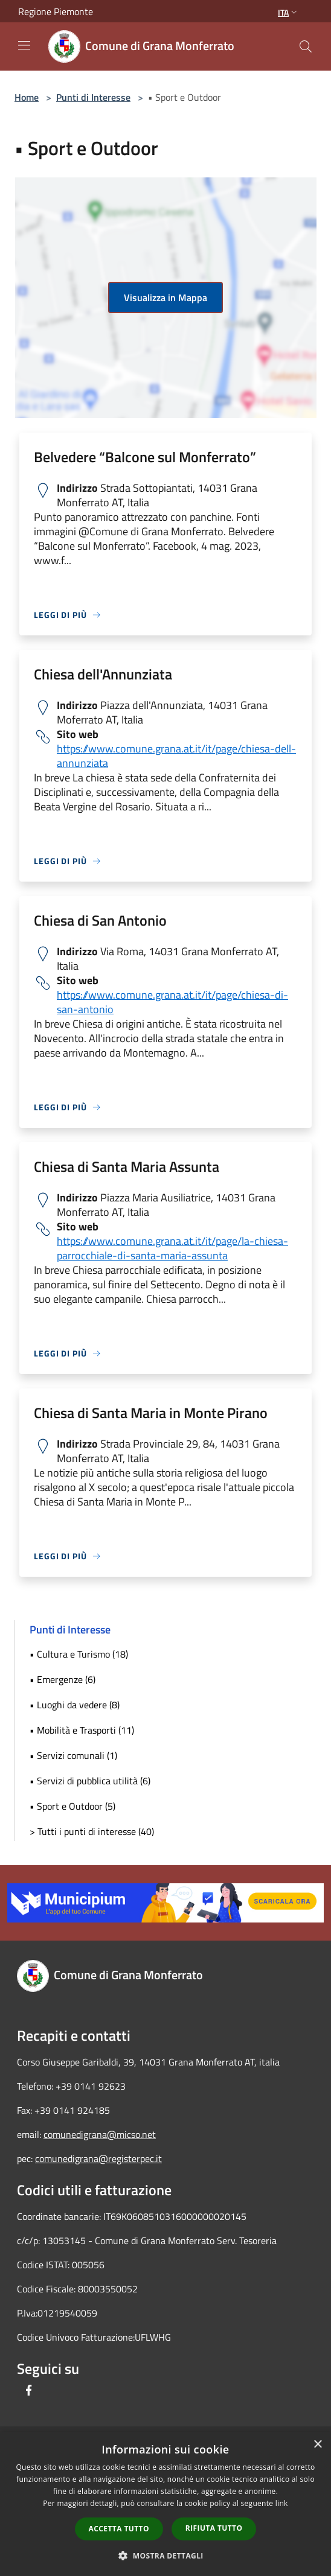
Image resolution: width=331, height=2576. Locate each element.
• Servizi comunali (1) (73, 1755)
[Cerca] (305, 46)
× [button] (317, 2444)
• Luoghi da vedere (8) (75, 1704)
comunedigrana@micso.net (99, 2134)
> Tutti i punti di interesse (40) (92, 1831)
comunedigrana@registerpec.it (98, 2158)
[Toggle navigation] (24, 45)
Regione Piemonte (55, 11)
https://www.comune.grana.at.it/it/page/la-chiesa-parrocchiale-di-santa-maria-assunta (172, 1248)
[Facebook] (29, 2390)
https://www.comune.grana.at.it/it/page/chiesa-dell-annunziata (176, 755)
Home (26, 97)
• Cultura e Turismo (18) (79, 1654)
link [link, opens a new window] (281, 2503)
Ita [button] (289, 12)
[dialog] (165, 2504)
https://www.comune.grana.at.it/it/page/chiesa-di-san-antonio (172, 1002)
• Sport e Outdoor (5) (72, 1806)
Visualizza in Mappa (165, 297)
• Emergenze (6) (62, 1679)
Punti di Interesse (93, 97)
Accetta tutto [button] (119, 2529)
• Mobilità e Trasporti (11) (82, 1730)
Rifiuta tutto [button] (214, 2528)
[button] (165, 2555)
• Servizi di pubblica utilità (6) (90, 1780)
